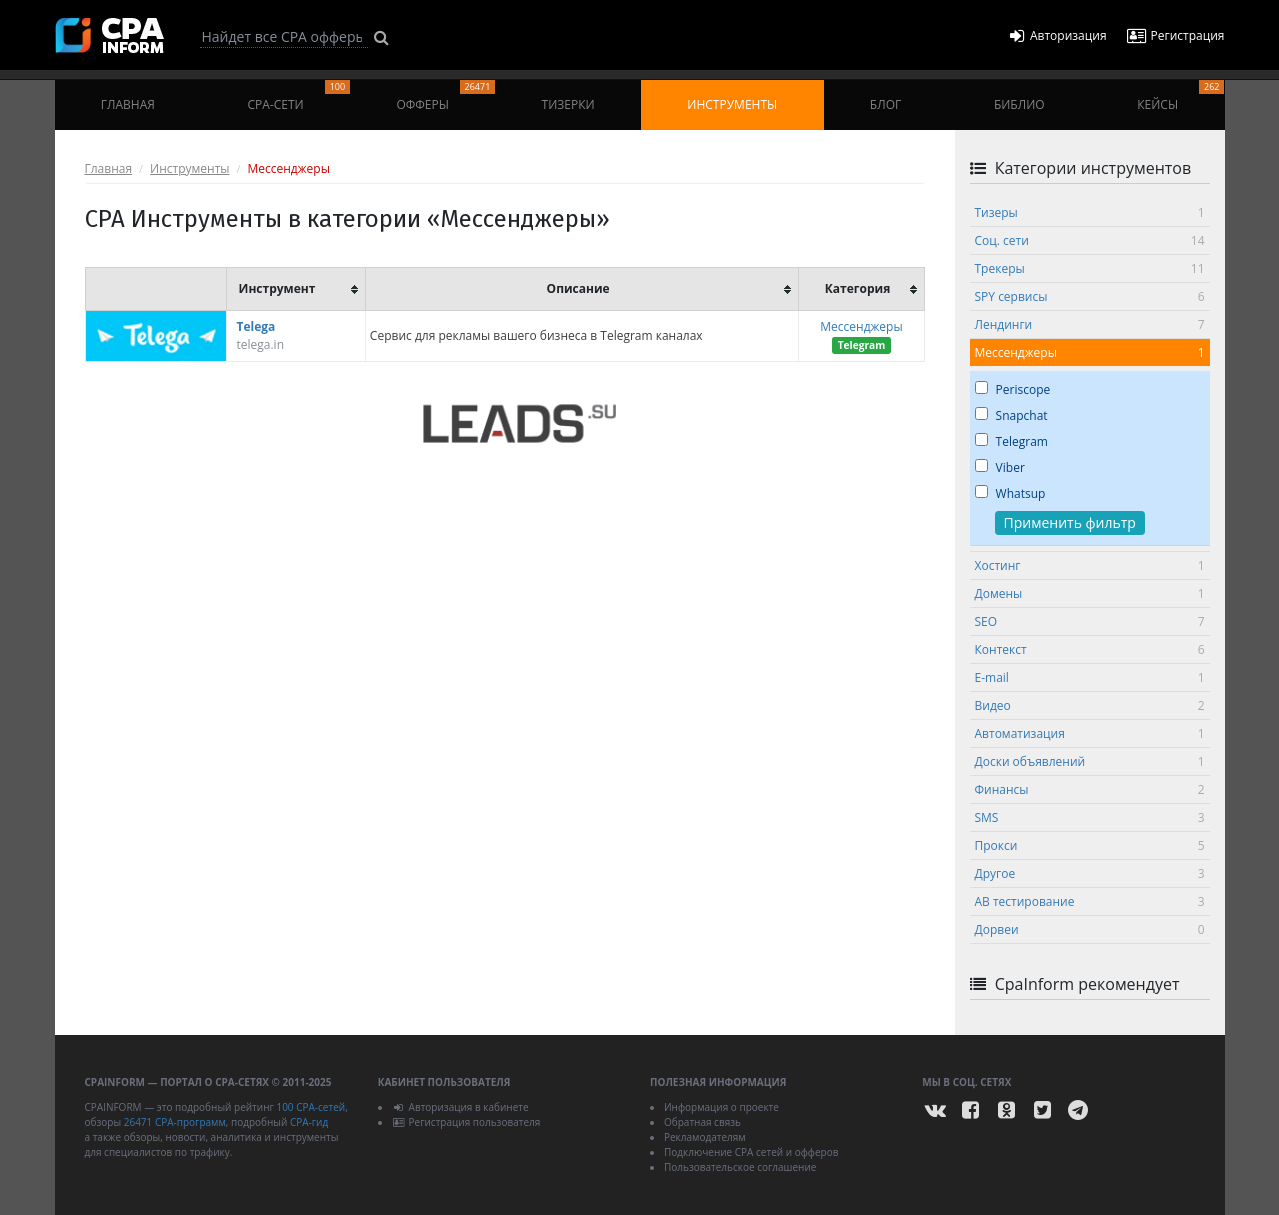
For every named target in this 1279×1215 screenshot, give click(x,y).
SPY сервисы (1090, 296)
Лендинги (1090, 324)
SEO (1090, 621)
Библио (1019, 104)
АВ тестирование (1090, 901)
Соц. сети (1090, 240)
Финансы (1090, 789)
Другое (1090, 873)
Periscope (1013, 389)
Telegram (1011, 441)
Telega (256, 326)
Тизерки (568, 104)
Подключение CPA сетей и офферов (751, 1152)
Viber (1000, 467)
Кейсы (1180, 96)
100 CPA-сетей (310, 1107)
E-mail (1090, 677)
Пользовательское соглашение (740, 1167)
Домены (1090, 593)
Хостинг (1090, 565)
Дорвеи (1090, 929)
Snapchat (1011, 415)
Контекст (1090, 649)
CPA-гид (309, 1122)
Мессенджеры (861, 326)
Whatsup (1010, 493)
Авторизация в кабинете (460, 1107)
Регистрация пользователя (466, 1122)
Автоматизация (1090, 733)
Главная (128, 104)
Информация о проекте (721, 1107)
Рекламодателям (705, 1137)
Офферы (445, 96)
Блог (885, 104)
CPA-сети (299, 96)
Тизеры (1090, 212)
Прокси (1090, 845)
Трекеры (1090, 268)
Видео (1090, 705)
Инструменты (732, 104)
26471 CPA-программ (175, 1122)
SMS (1090, 817)
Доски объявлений (1090, 761)
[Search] (284, 37)
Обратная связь (702, 1122)
